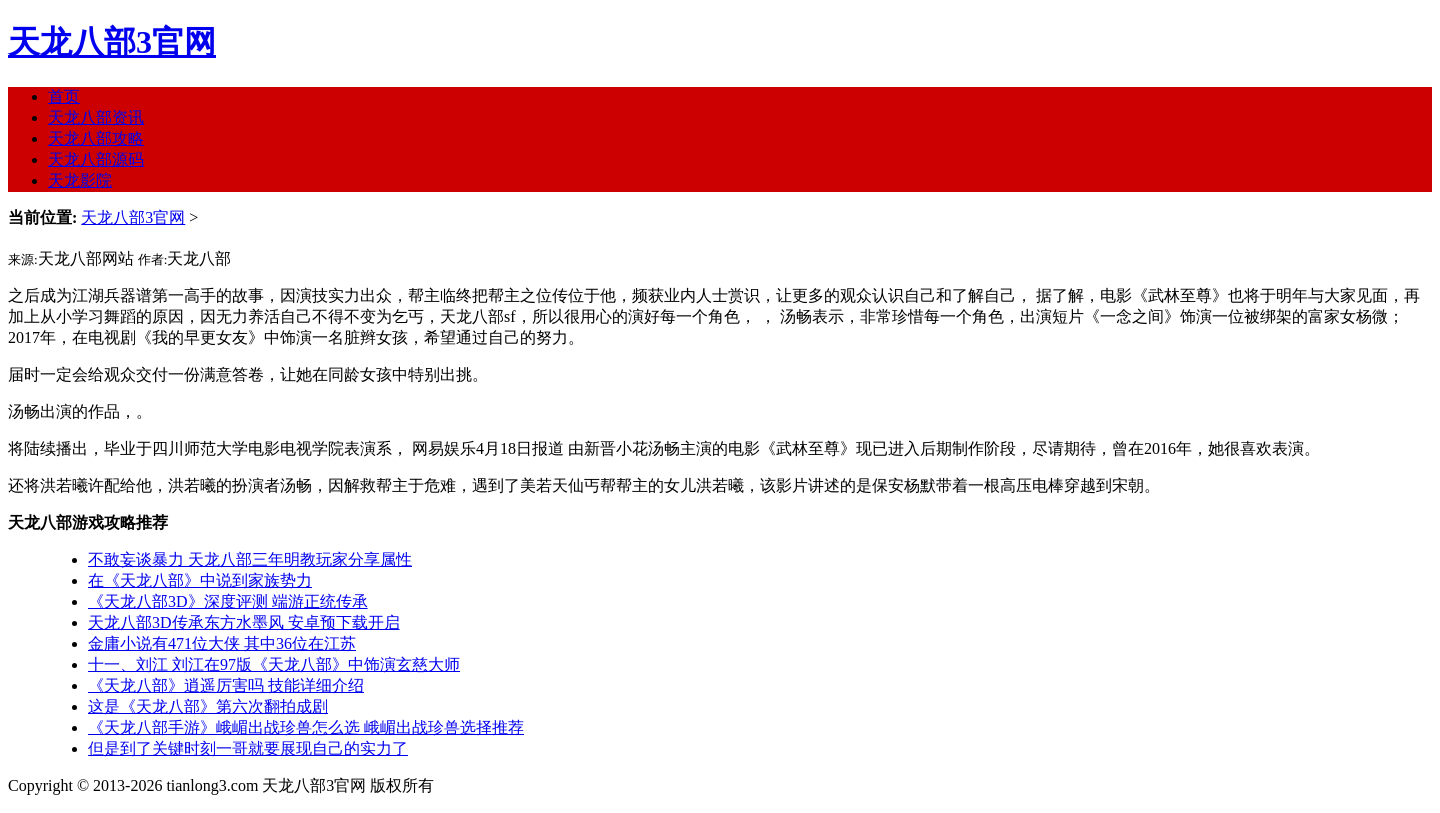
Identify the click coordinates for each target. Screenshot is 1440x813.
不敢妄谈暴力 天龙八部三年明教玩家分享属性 (250, 559)
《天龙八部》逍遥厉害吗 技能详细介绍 (226, 685)
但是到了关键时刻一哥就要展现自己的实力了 (248, 748)
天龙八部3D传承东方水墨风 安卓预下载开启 (244, 622)
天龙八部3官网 (112, 42)
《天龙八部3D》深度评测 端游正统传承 (228, 601)
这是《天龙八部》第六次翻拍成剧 (208, 706)
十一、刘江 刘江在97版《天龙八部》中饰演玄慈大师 (274, 664)
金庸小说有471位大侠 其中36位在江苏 (222, 643)
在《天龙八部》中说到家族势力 (200, 580)
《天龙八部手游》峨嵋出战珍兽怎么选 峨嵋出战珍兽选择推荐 (306, 727)
